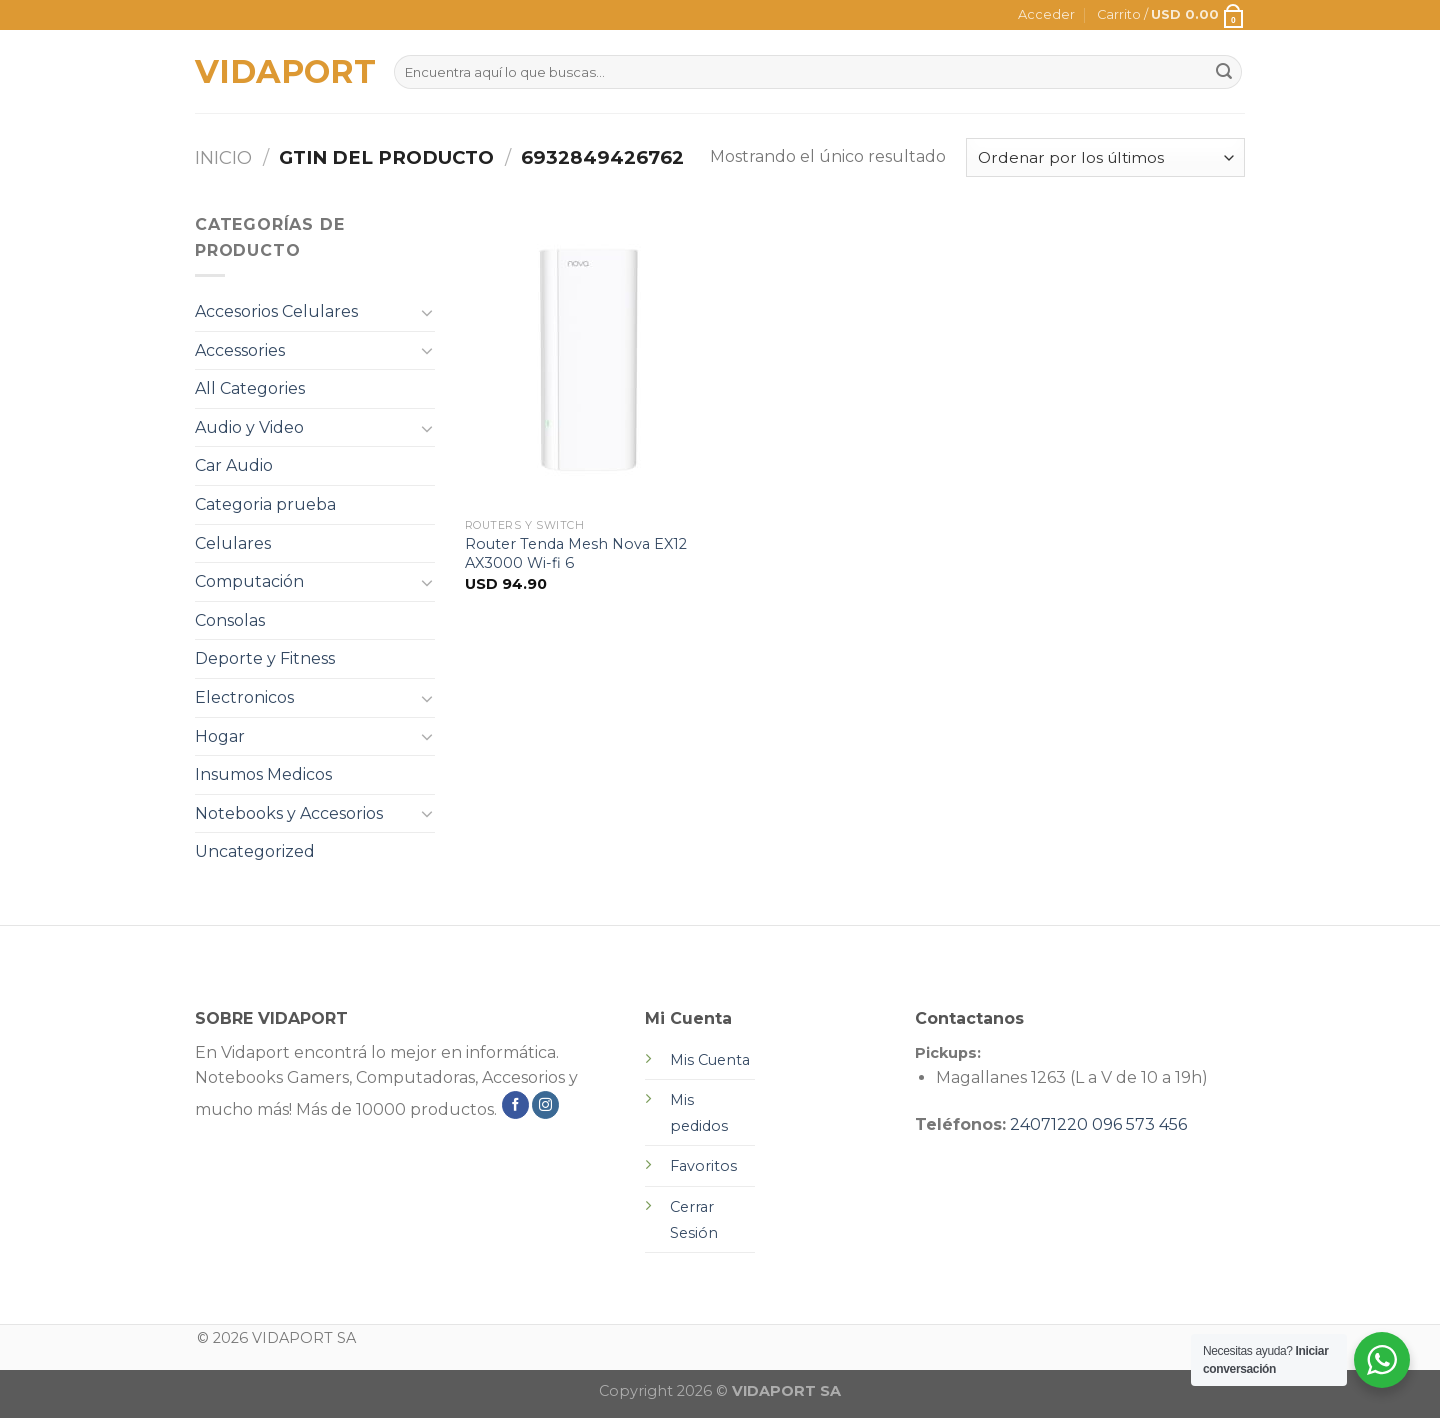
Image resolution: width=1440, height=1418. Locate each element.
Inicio (223, 157)
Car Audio (234, 465)
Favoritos (703, 1166)
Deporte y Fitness (265, 658)
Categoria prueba (265, 504)
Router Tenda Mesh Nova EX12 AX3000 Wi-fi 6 (576, 553)
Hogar (220, 736)
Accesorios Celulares (276, 311)
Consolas (230, 620)
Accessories (240, 350)
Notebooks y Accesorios (289, 813)
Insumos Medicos (263, 774)
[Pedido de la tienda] (1105, 157)
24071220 (1049, 1124)
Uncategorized (255, 851)
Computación (249, 581)
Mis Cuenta (710, 1060)
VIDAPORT (279, 72)
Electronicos (244, 697)
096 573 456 (1139, 1124)
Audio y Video (249, 427)
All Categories (250, 388)
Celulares (233, 543)
